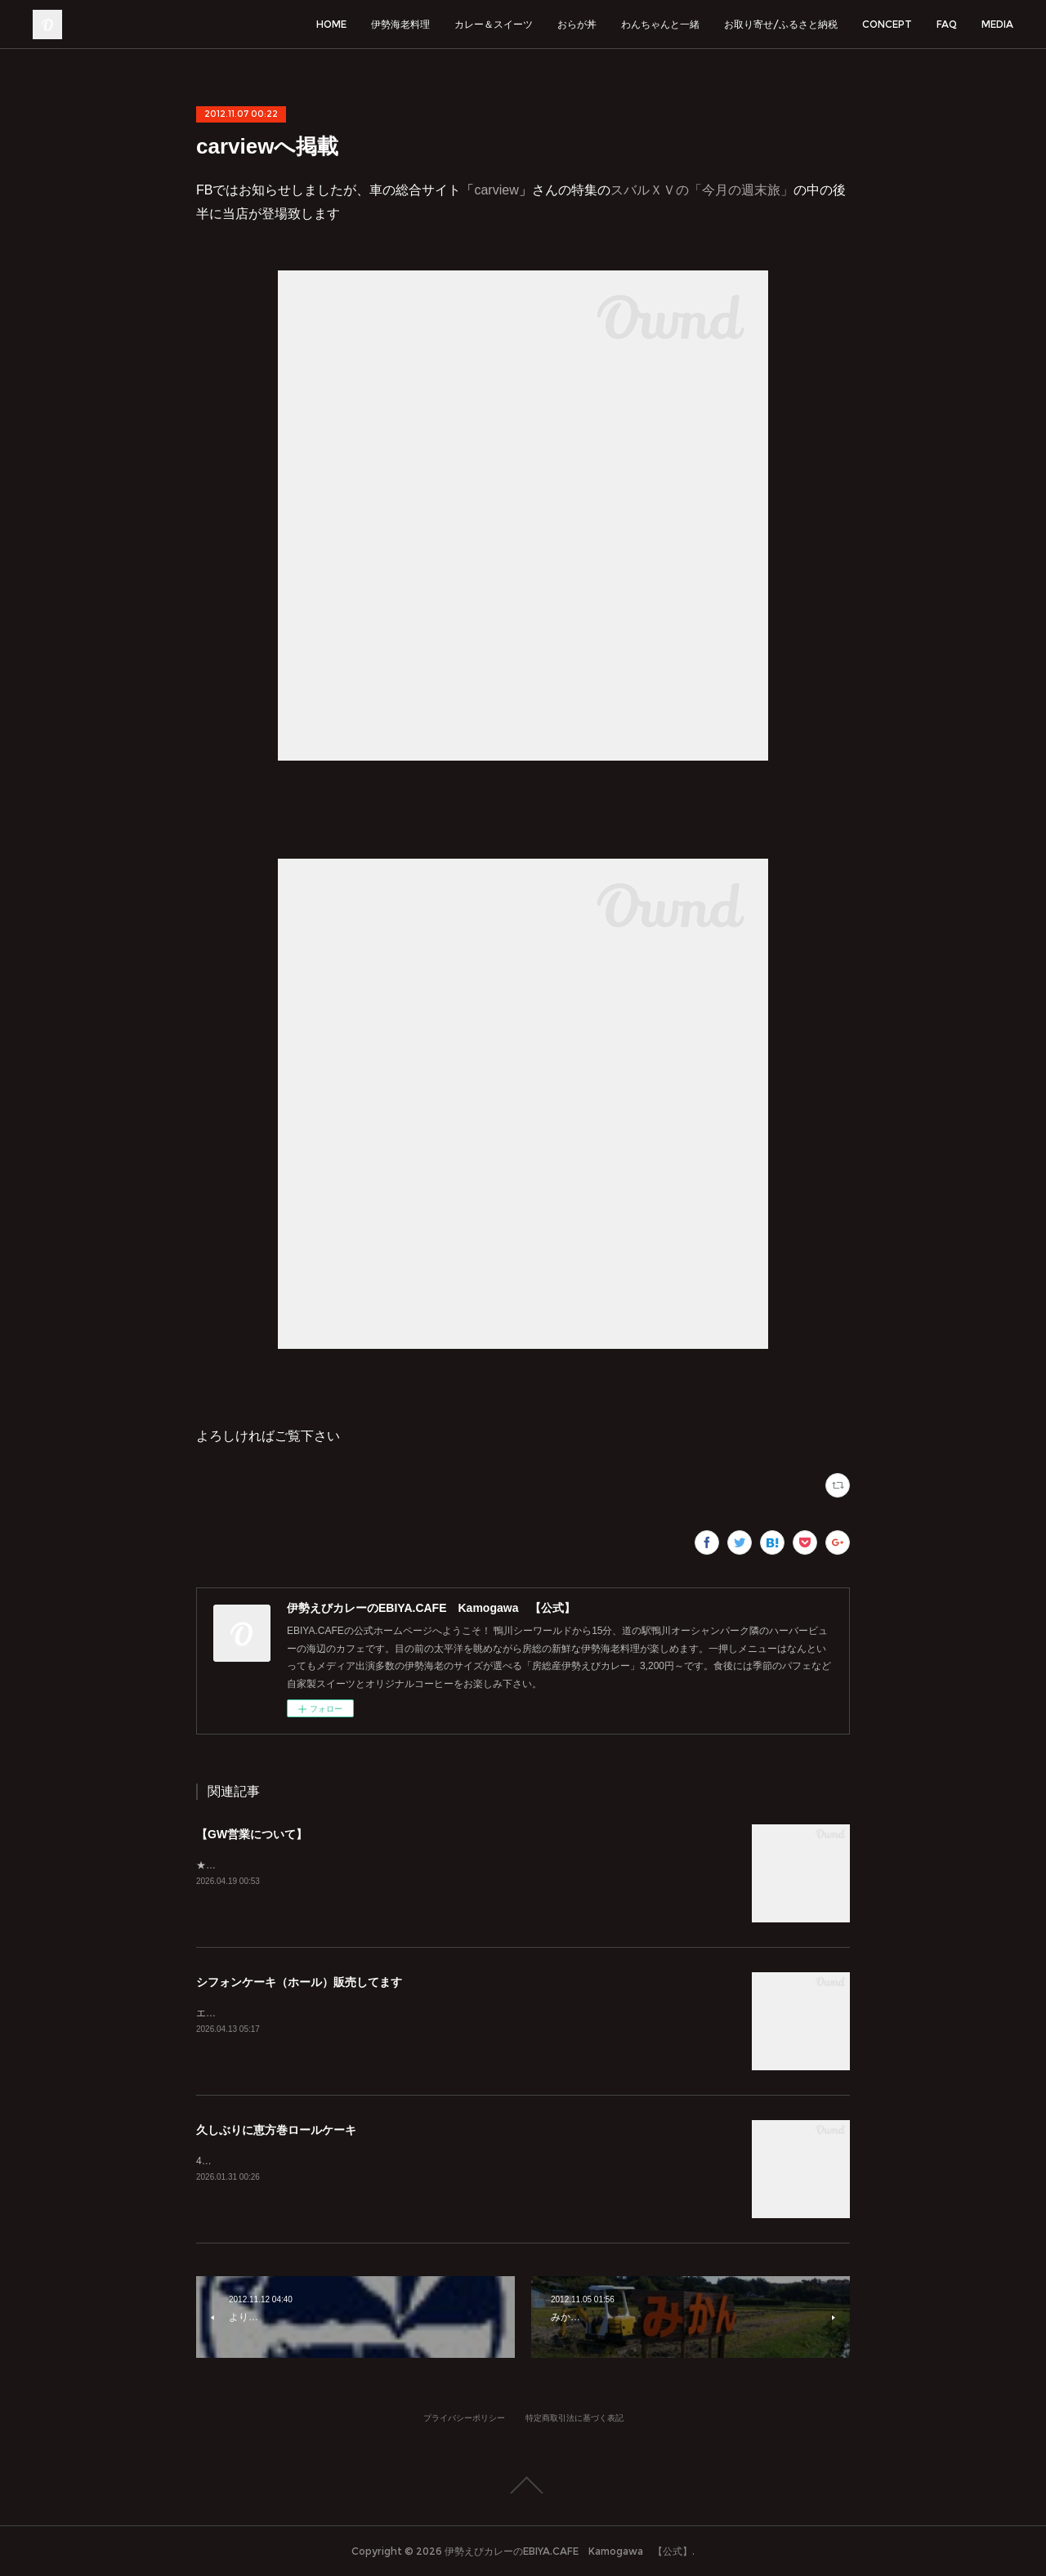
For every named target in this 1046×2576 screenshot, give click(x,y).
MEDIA (997, 24)
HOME (331, 24)
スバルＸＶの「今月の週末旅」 (701, 190)
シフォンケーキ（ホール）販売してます (299, 1982)
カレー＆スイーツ (493, 24)
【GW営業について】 (251, 1834)
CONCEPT (887, 24)
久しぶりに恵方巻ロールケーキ (276, 2129)
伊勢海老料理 (400, 24)
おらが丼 (577, 24)
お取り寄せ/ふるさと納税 (781, 24)
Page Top (523, 2485)
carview (496, 190)
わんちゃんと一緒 (660, 24)
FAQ (946, 24)
